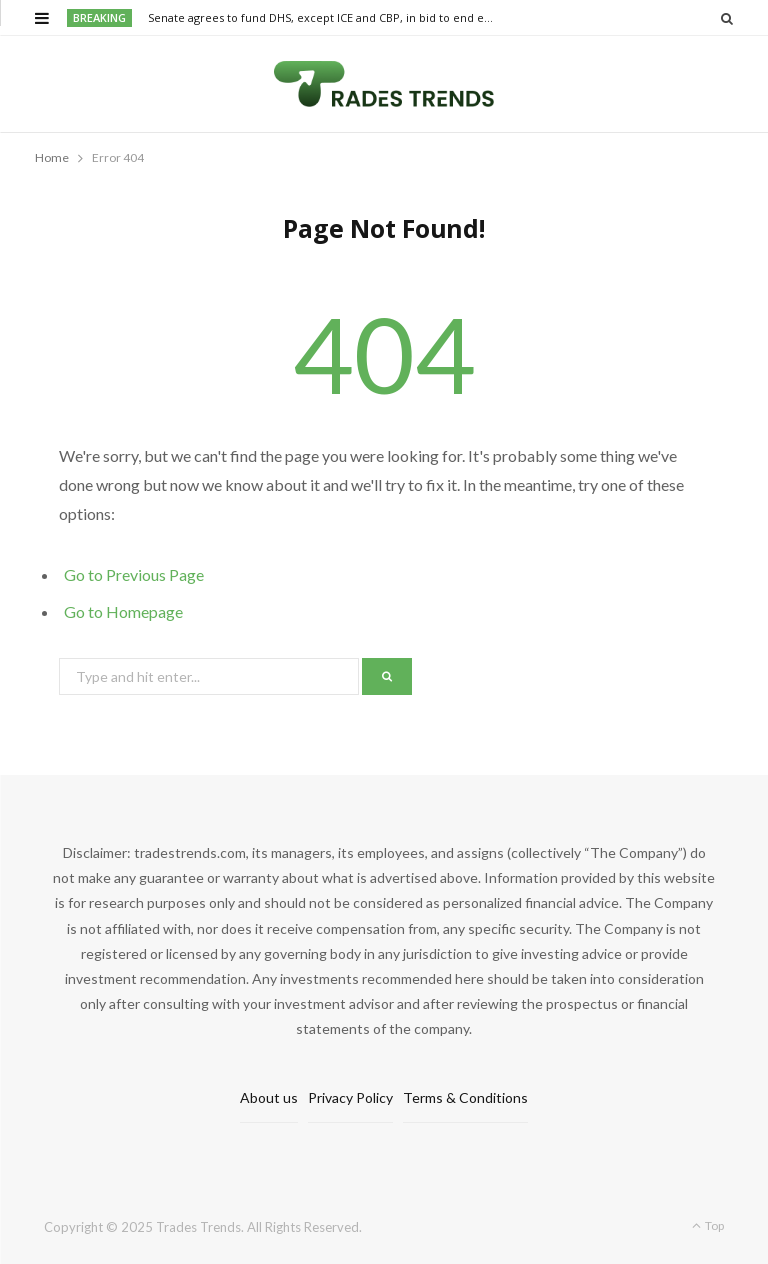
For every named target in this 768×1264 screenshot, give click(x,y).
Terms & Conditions (465, 1097)
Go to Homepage (123, 611)
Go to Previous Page (134, 574)
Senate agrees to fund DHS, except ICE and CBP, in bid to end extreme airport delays (326, 18)
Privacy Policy (350, 1097)
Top (708, 1225)
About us (269, 1097)
